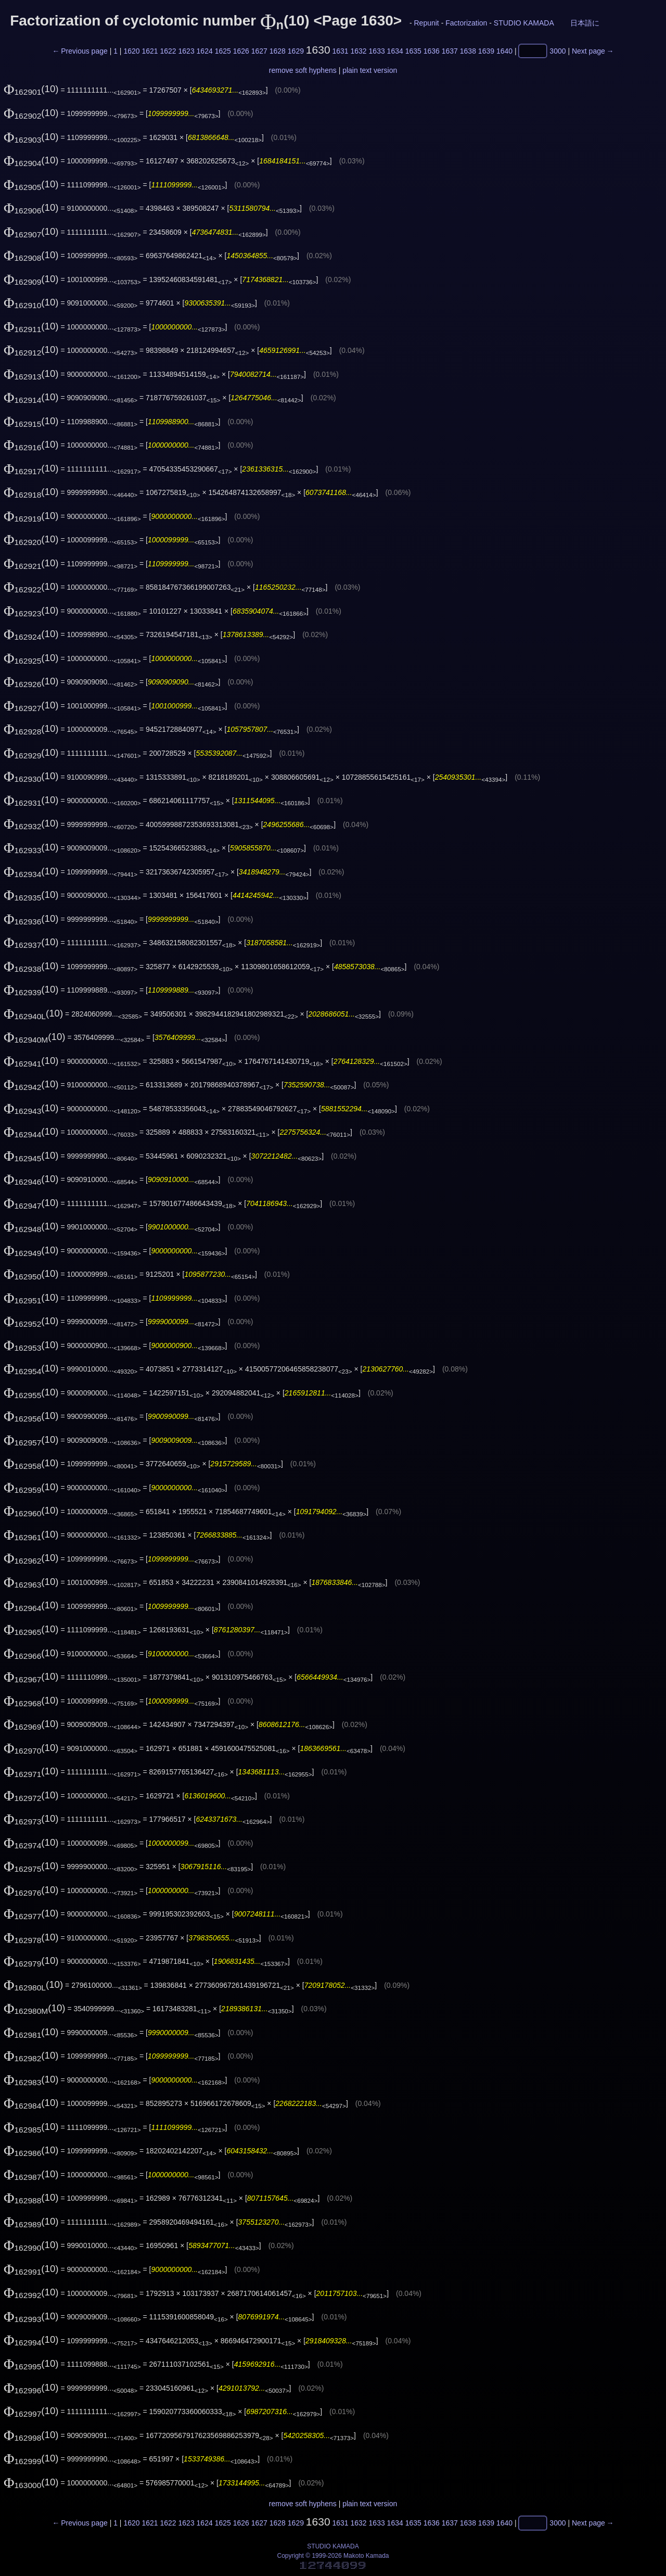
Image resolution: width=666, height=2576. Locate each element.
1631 (340, 51)
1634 (395, 51)
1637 (450, 51)
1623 (186, 51)
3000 (557, 51)
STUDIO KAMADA (524, 23)
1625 (223, 51)
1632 (359, 51)
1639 (486, 51)
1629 (296, 51)
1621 (150, 51)
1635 (413, 51)
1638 (468, 51)
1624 (205, 51)
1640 (504, 51)
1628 (278, 51)
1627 (259, 51)
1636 (432, 51)
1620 (131, 51)
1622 (168, 51)
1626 (241, 51)
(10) (31, 88)
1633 (377, 51)
